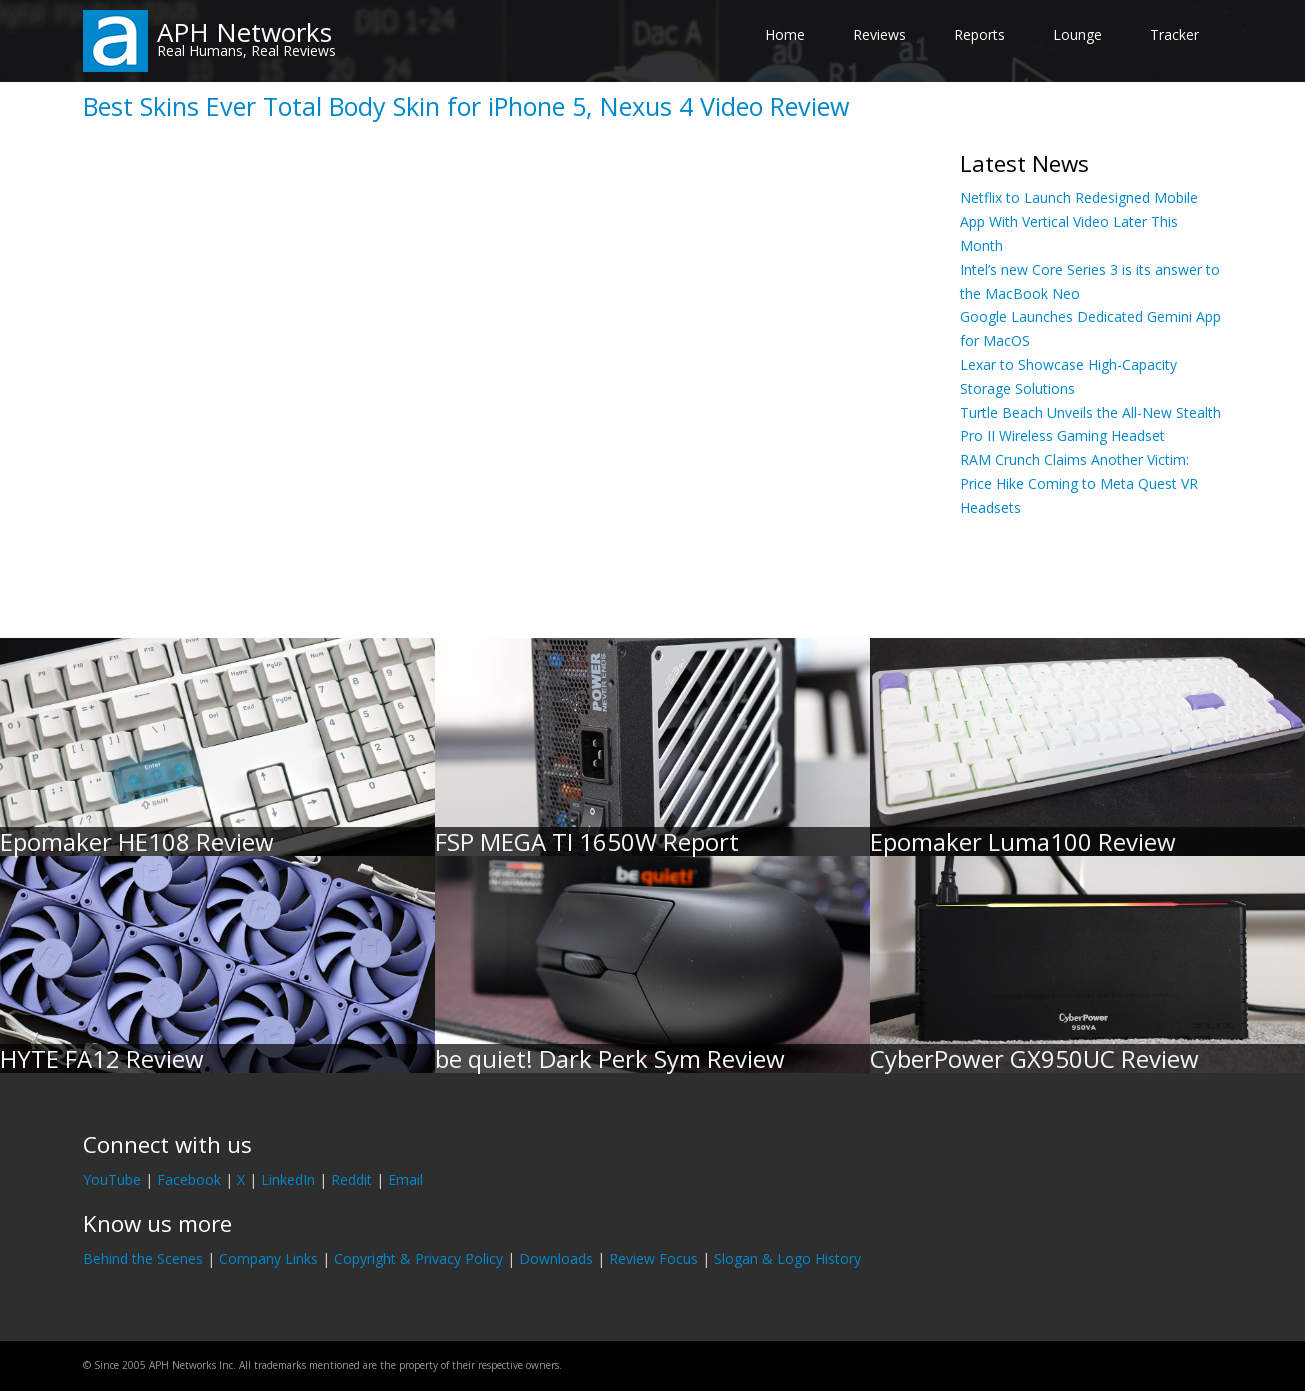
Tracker (1174, 34)
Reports (979, 34)
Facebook (189, 1179)
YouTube (112, 1179)
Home (785, 34)
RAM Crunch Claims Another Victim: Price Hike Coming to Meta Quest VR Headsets (1079, 483)
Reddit (351, 1179)
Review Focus (653, 1258)
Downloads (556, 1258)
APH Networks (244, 32)
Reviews (879, 34)
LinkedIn (288, 1179)
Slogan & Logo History (787, 1258)
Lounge (1077, 34)
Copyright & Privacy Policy (418, 1258)
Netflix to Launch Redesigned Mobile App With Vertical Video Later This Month (1079, 221)
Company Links (268, 1258)
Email (405, 1179)
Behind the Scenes (143, 1258)
